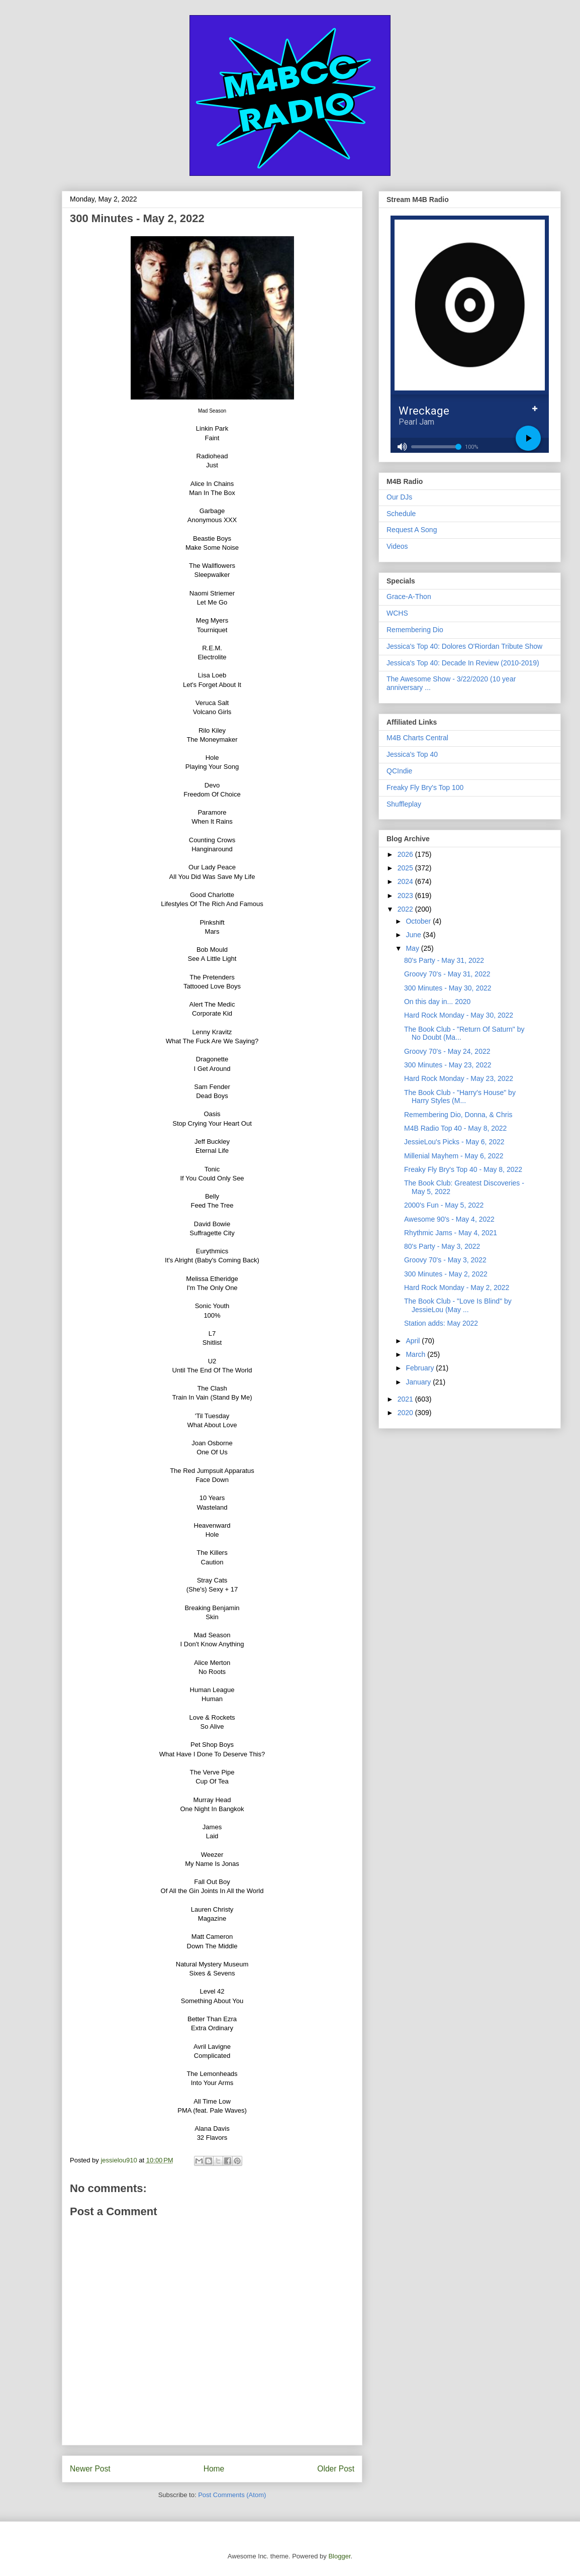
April (414, 1341)
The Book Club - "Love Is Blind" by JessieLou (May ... (458, 1305)
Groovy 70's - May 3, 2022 (445, 1260)
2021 (406, 1399)
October (419, 921)
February (421, 1368)
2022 (406, 909)
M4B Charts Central (417, 738)
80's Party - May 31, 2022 (444, 960)
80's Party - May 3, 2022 (442, 1246)
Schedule (401, 514)
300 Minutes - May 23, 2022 (448, 1065)
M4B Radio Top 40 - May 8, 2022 (455, 1128)
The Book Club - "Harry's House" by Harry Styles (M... (460, 1096)
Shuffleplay (403, 804)
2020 (406, 1413)
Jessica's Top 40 (412, 754)
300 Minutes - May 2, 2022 (446, 1274)
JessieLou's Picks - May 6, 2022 (454, 1142)
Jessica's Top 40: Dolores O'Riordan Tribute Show (464, 646)
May (413, 948)
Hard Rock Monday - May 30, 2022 (458, 1015)
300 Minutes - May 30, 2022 (448, 988)
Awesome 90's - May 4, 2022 (449, 1219)
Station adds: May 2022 (441, 1323)
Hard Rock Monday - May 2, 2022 (456, 1287)
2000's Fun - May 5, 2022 (444, 1205)
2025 (406, 868)
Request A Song (411, 530)
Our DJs (399, 497)
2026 (406, 854)
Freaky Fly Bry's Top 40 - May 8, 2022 (463, 1169)
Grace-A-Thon (408, 596)
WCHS (397, 613)
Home (214, 2468)
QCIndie (399, 771)
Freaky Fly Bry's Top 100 (424, 787)
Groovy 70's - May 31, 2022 (447, 974)
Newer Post (90, 2468)
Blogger (339, 2556)
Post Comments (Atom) (232, 2495)
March (416, 1354)
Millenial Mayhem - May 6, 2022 (454, 1156)
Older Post (335, 2468)
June (414, 935)
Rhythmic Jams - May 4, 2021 (450, 1233)
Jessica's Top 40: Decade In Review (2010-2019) (462, 663)
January (419, 1382)
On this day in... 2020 (437, 1002)
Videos (397, 546)
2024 (406, 881)
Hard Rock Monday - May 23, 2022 (458, 1078)
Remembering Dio (414, 630)
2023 (406, 895)
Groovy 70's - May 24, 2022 (447, 1051)
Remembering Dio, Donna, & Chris (458, 1115)
